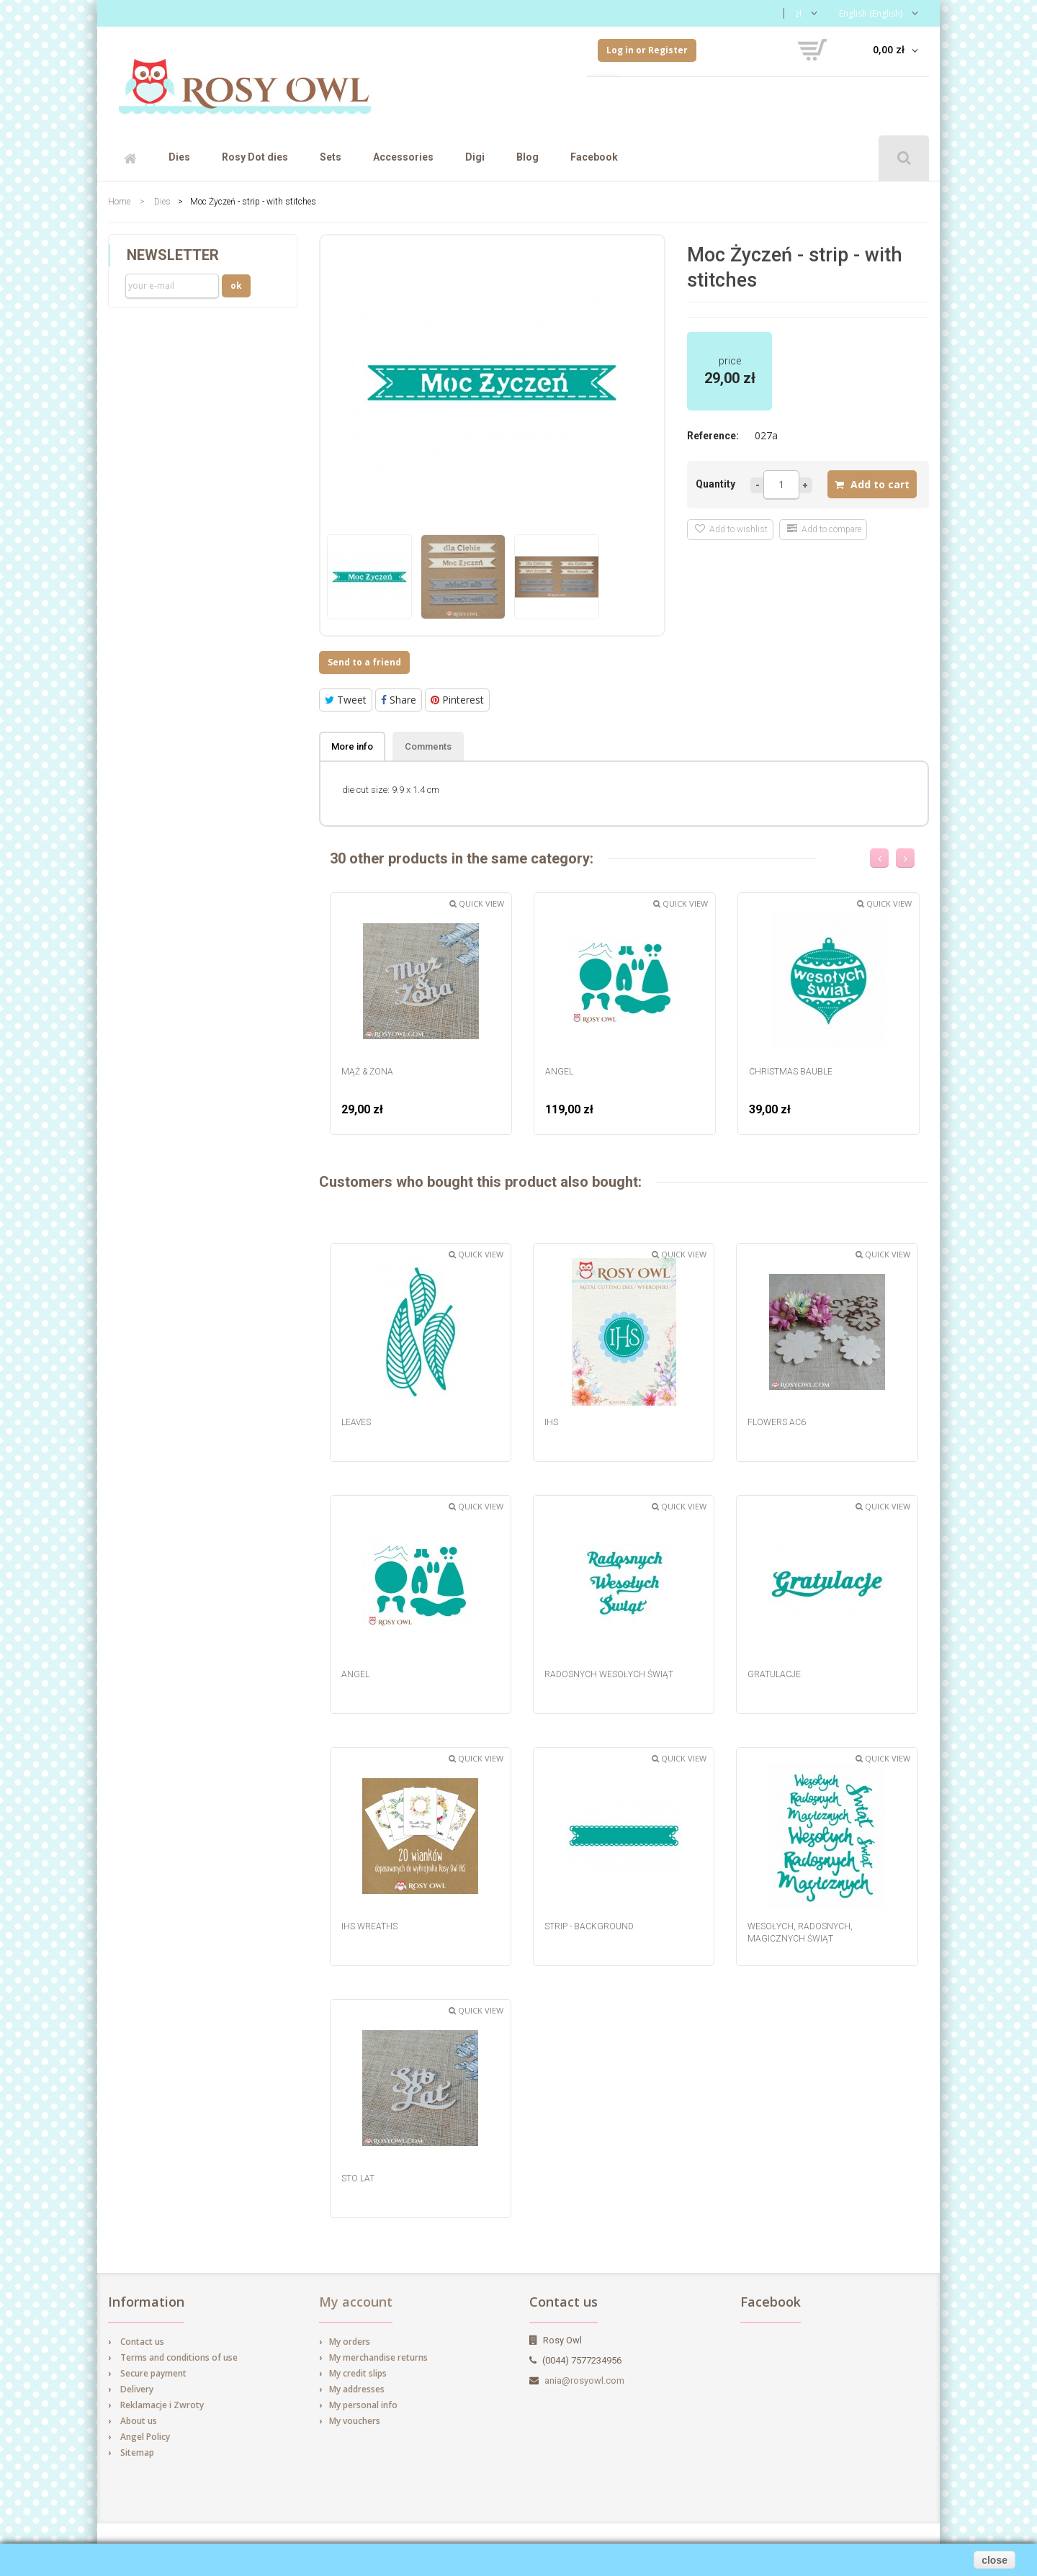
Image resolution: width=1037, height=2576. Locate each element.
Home (119, 202)
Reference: (713, 435)
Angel (559, 1072)
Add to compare (824, 529)
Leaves (356, 1422)
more (805, 485)
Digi (475, 157)
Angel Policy (145, 2437)
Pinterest (457, 699)
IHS (551, 1422)
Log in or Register (647, 50)
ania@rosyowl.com (584, 2380)
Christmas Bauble (790, 1072)
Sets (330, 157)
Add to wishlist (731, 529)
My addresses (357, 2389)
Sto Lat (357, 2178)
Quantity (715, 484)
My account (355, 2301)
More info (352, 746)
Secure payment (153, 2373)
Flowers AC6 (777, 1422)
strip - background (589, 1926)
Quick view (476, 903)
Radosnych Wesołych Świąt (608, 1674)
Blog (527, 157)
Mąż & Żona (367, 1072)
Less (756, 485)
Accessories (403, 157)
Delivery (136, 2389)
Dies (179, 157)
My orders (349, 2341)
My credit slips (358, 2373)
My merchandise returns (378, 2357)
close (994, 2560)
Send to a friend (364, 662)
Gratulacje (774, 1674)
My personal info (363, 2405)
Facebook (594, 157)
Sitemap (137, 2452)
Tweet (346, 699)
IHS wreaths (369, 1926)
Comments (428, 746)
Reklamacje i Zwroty (162, 2405)
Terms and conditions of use (179, 2357)
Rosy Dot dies (255, 157)
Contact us (142, 2341)
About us (138, 2421)
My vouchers (354, 2421)
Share (398, 699)
